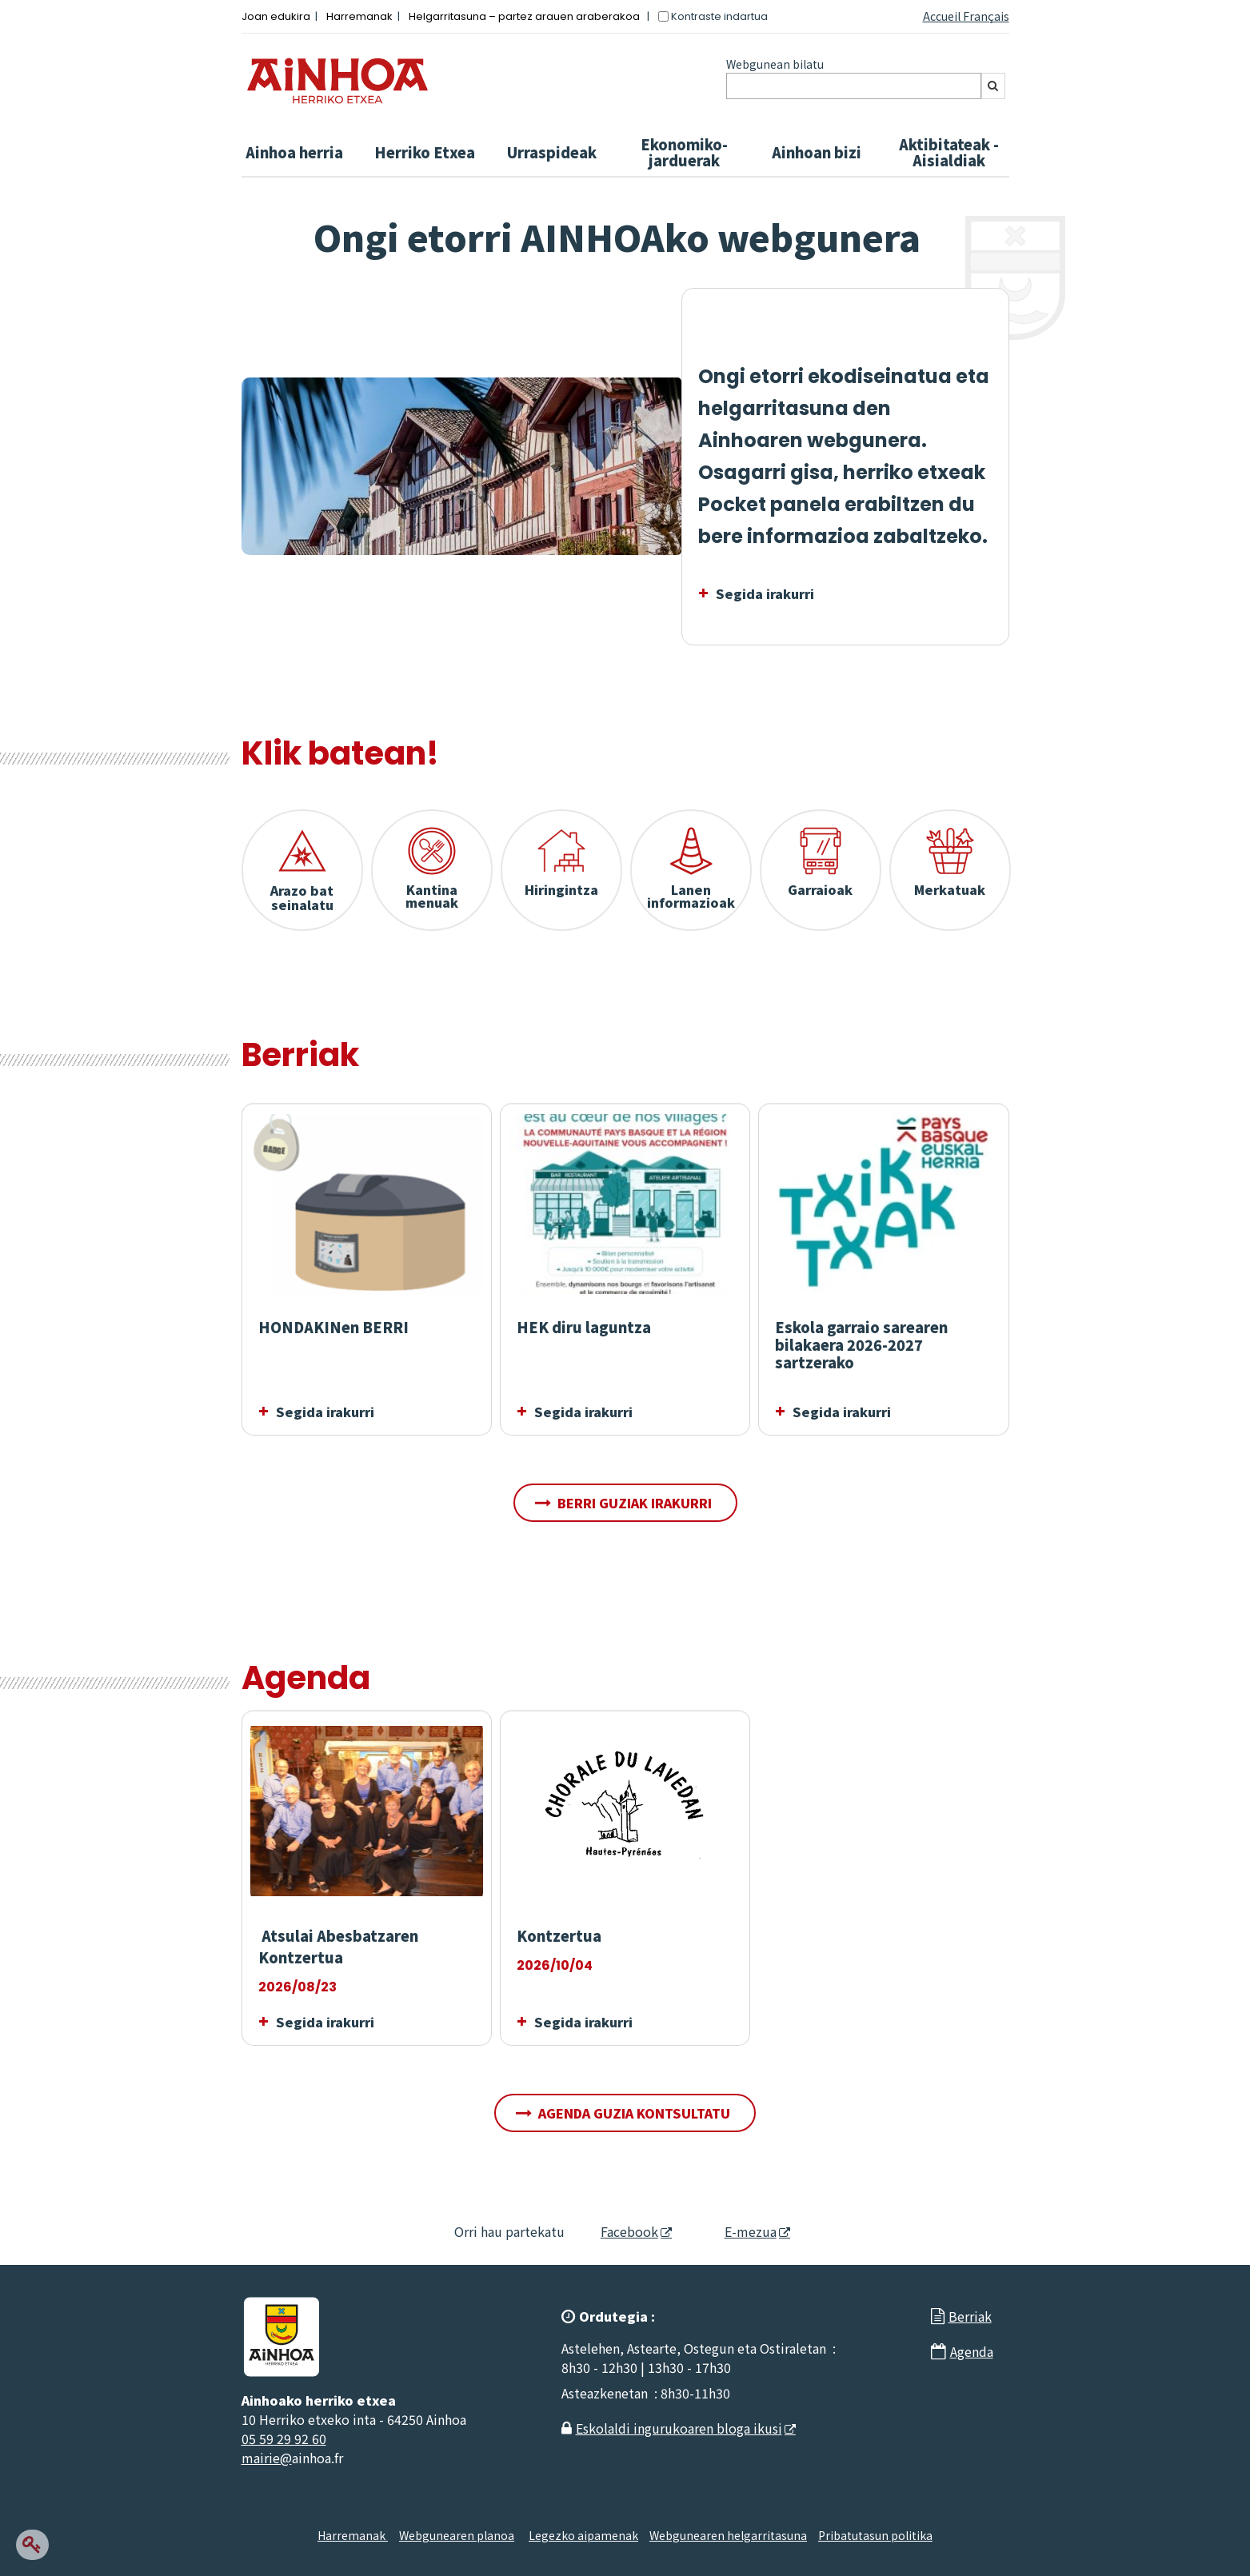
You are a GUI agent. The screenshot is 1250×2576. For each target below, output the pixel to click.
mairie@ (267, 2457)
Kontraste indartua (719, 16)
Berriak (970, 2316)
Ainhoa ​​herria (294, 152)
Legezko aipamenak (583, 2535)
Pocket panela (769, 504)
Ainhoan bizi (816, 152)
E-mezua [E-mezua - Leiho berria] (737, 2231)
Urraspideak (552, 152)
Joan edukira (276, 16)
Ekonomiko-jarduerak (684, 152)
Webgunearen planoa (456, 2535)
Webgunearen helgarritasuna (728, 2535)
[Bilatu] (993, 86)
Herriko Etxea (424, 152)
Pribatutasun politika (875, 2535)
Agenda (971, 2351)
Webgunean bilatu (775, 64)
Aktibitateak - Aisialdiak (949, 152)
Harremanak (359, 16)
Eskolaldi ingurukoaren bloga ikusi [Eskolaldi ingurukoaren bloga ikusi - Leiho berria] (679, 2428)
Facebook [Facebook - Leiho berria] (619, 2231)
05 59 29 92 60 (284, 2438)
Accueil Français (966, 16)
